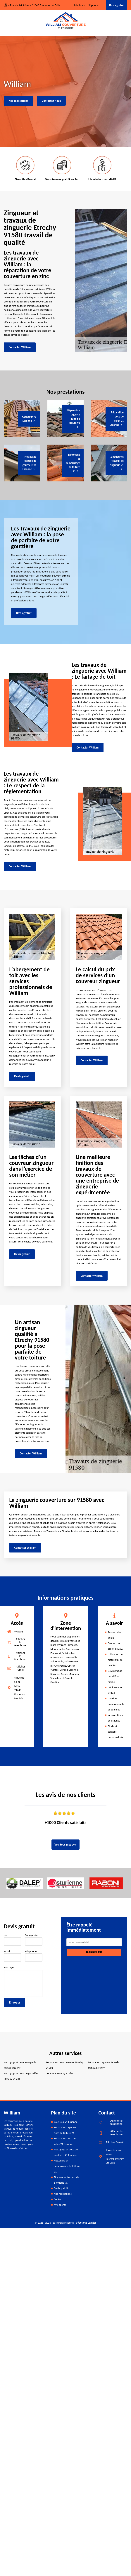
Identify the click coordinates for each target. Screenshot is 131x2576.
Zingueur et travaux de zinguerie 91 (117, 464)
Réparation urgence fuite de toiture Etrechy (103, 2065)
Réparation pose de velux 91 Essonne (117, 420)
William (18, 1631)
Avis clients (60, 2204)
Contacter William (20, 347)
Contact (58, 2199)
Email (12, 1956)
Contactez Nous (51, 100)
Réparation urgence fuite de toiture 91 (73, 420)
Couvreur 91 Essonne (29, 420)
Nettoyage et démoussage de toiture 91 (73, 464)
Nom (12, 1939)
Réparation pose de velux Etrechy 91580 (64, 2065)
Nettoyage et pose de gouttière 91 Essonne (29, 464)
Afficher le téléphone (86, 5)
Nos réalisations (18, 100)
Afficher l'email (20, 1668)
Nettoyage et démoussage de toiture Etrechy (20, 2065)
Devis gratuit (117, 5)
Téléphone (33, 1956)
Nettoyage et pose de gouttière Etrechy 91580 (21, 2076)
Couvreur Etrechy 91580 (59, 2073)
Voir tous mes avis (65, 1844)
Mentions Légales (86, 2222)
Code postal (33, 1939)
